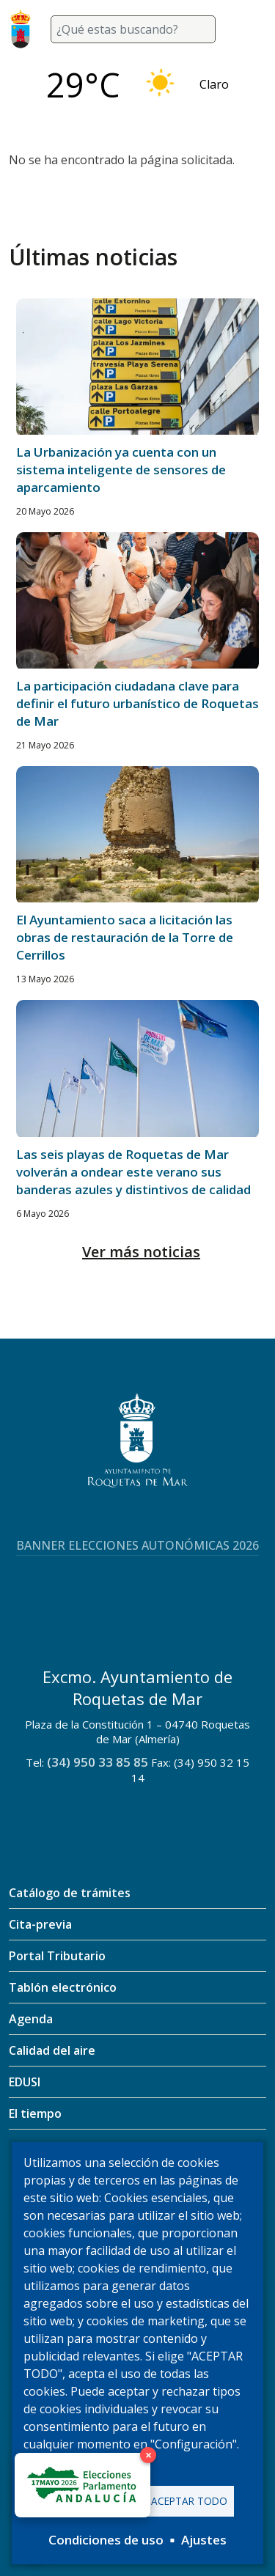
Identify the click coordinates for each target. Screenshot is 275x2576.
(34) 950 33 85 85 (97, 1761)
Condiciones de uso (106, 2539)
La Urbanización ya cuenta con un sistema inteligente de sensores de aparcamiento (121, 470)
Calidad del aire (52, 2050)
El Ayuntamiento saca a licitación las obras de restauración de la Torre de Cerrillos (124, 937)
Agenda (31, 2019)
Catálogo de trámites (70, 1893)
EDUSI (24, 2082)
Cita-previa (40, 1924)
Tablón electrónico (63, 1987)
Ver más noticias (141, 1252)
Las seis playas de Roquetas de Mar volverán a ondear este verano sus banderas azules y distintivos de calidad (133, 1172)
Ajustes (204, 2539)
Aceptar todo (189, 2501)
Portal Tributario (57, 1956)
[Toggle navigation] (248, 29)
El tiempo (35, 2113)
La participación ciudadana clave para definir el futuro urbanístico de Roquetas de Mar (137, 703)
